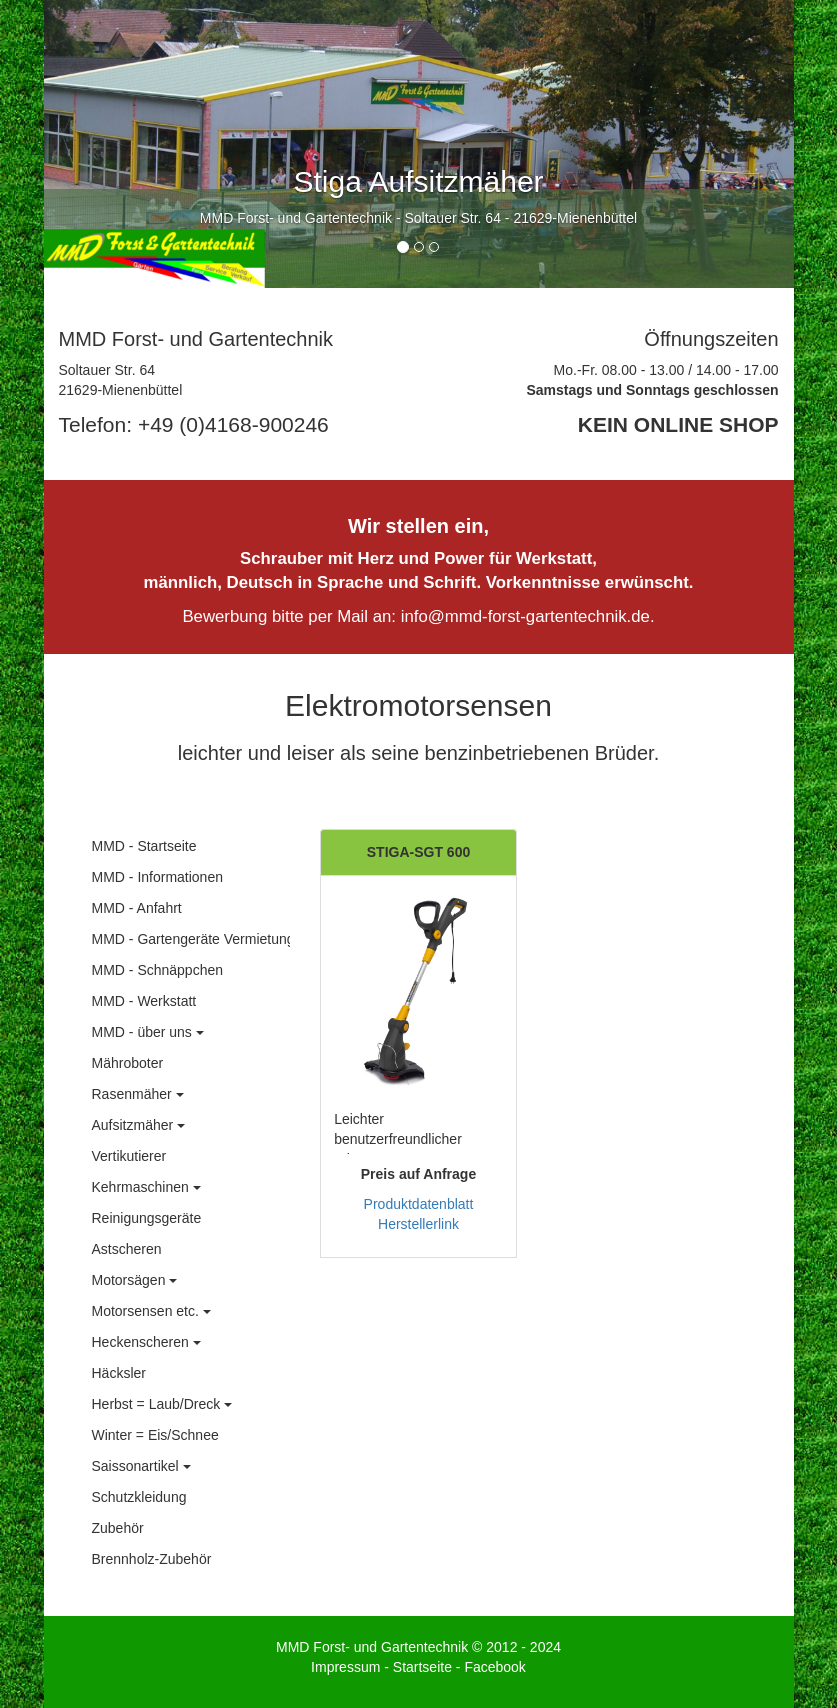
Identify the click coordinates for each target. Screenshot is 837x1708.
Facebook (494, 1667)
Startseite (422, 1667)
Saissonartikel (141, 1466)
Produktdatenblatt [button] (419, 1204)
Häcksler (119, 1373)
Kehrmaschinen (146, 1187)
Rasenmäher (138, 1094)
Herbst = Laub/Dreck (162, 1404)
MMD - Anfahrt (137, 908)
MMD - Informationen (157, 877)
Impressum (345, 1667)
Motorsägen (135, 1280)
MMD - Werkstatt (144, 1001)
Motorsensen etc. (151, 1311)
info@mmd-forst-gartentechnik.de (525, 616)
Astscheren (127, 1249)
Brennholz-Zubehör (152, 1559)
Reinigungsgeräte (147, 1218)
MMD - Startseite (144, 846)
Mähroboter (128, 1063)
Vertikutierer (129, 1156)
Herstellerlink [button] (418, 1224)
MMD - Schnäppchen (158, 970)
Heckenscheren (146, 1342)
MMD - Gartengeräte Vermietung (193, 939)
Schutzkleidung (139, 1497)
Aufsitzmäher (139, 1125)
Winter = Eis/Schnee (155, 1435)
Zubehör (118, 1528)
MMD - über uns (148, 1032)
